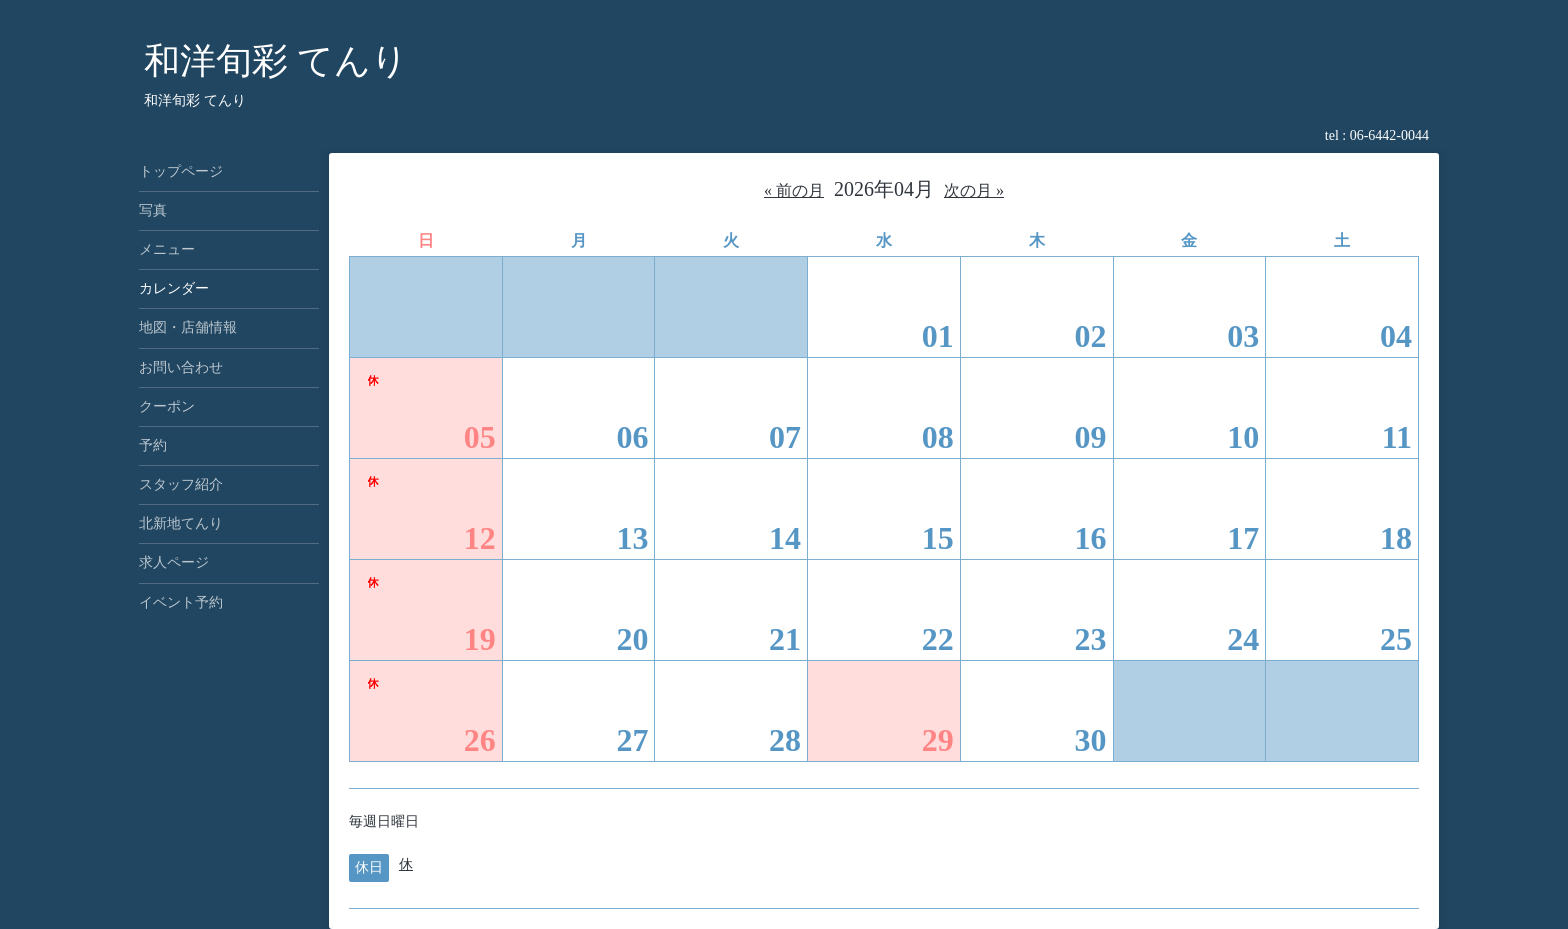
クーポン (167, 406)
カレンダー (174, 288)
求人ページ (174, 562)
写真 (153, 210)
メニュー (167, 249)
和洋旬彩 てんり (276, 61)
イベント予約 (181, 602)
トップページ (181, 171)
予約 (153, 445)
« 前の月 (794, 190)
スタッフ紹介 (181, 484)
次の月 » (974, 190)
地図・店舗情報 (188, 327)
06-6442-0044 (1389, 135)
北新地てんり (181, 523)
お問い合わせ (181, 367)
